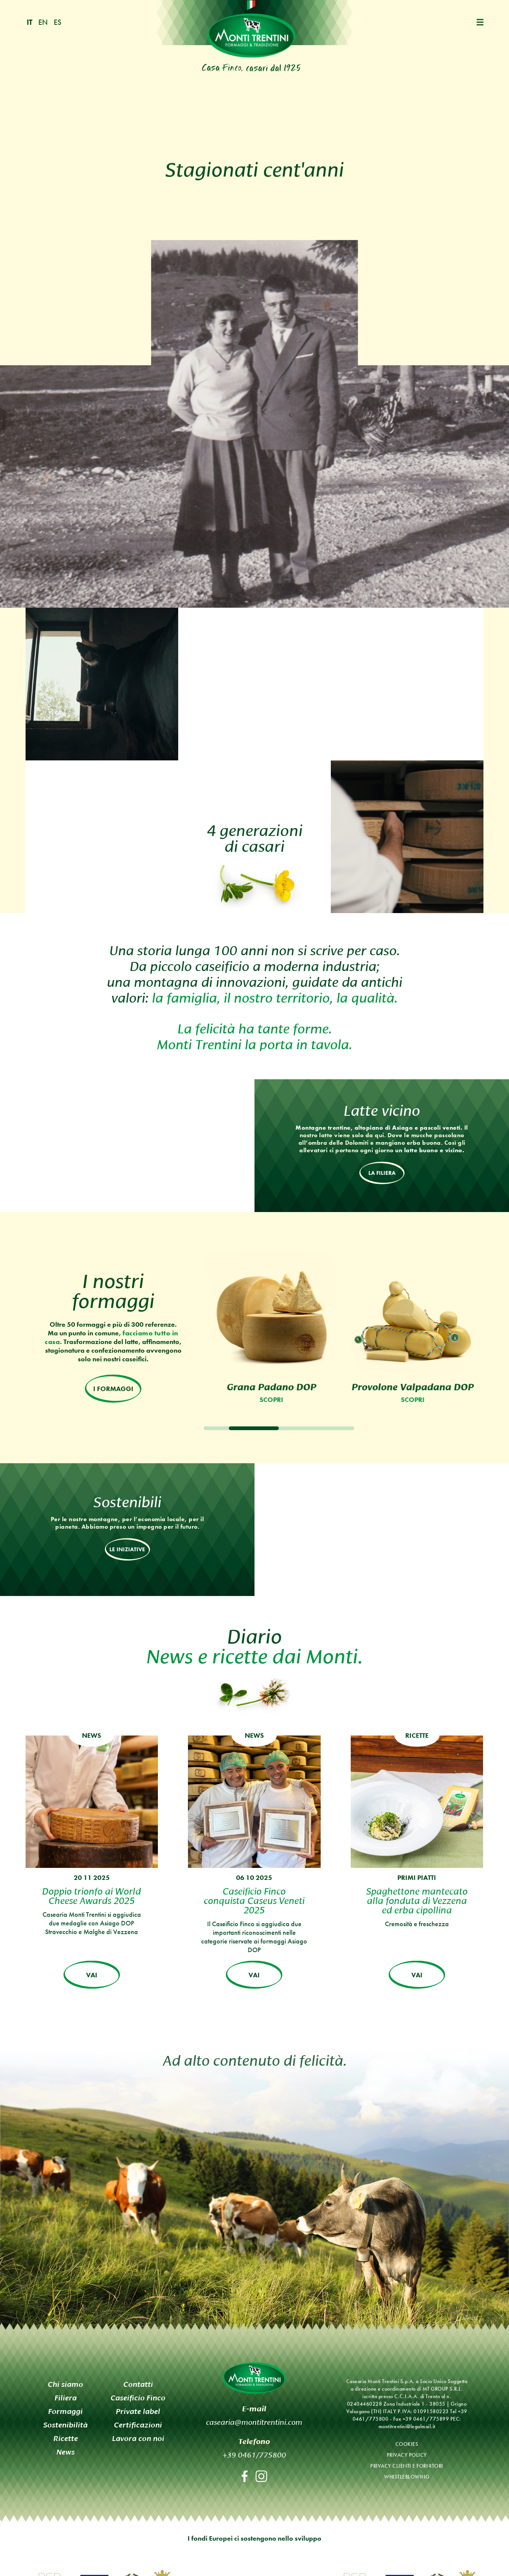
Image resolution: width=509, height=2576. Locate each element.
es (57, 22)
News (65, 2451)
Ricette (65, 2437)
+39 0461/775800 (254, 2454)
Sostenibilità (65, 2424)
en (43, 22)
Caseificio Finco (138, 2397)
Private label (138, 2410)
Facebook (244, 2476)
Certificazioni (138, 2424)
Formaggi (65, 2410)
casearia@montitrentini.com (254, 2421)
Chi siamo (65, 2383)
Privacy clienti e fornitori (406, 2465)
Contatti (138, 2383)
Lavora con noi (138, 2437)
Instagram (261, 2476)
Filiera (66, 2397)
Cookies (406, 2443)
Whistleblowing (406, 2476)
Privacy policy (407, 2454)
